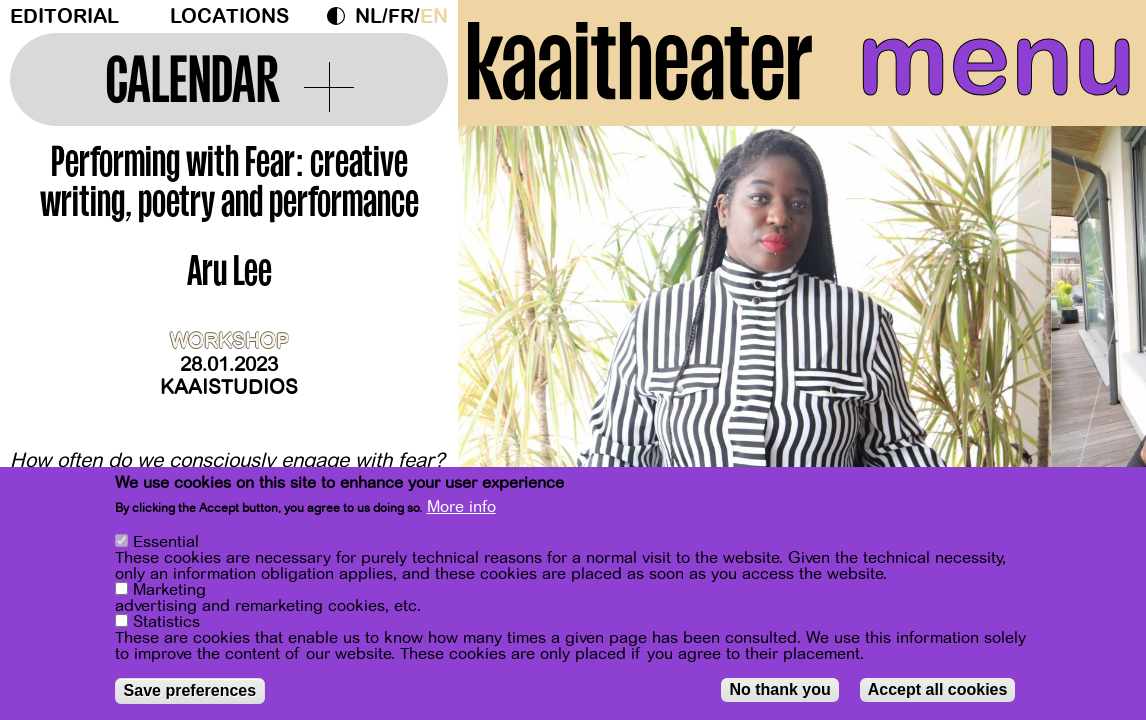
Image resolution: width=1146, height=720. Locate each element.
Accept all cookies (938, 690)
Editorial (64, 16)
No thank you (779, 690)
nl (368, 16)
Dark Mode (341, 16)
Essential (166, 543)
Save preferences (190, 691)
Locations (229, 16)
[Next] (1096, 324)
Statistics (166, 623)
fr (401, 16)
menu (996, 60)
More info (461, 508)
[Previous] (508, 324)
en (434, 16)
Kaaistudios (229, 387)
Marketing (169, 591)
